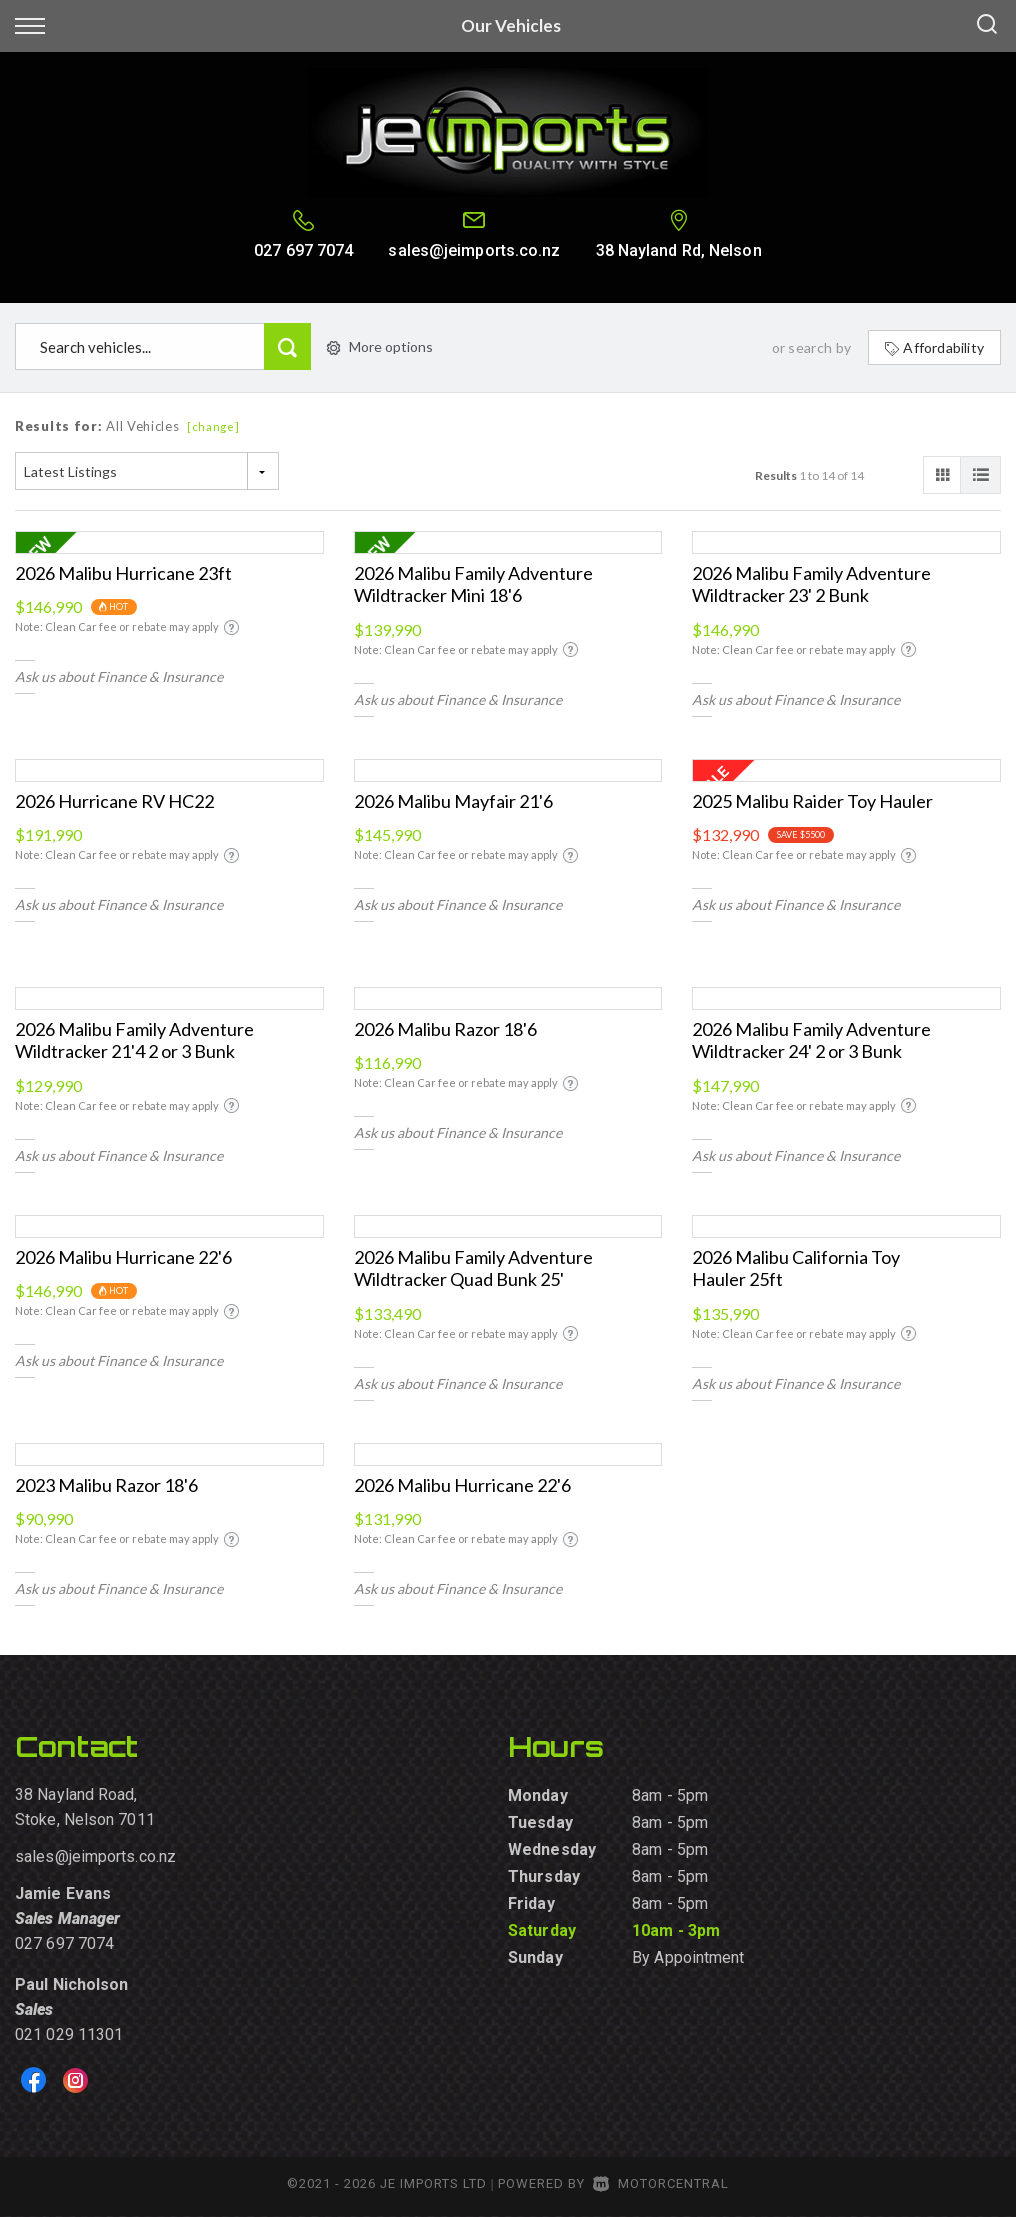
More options (380, 346)
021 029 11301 (69, 2034)
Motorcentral (661, 2183)
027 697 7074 (303, 250)
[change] (213, 426)
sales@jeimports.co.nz (474, 250)
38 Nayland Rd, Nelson (679, 250)
